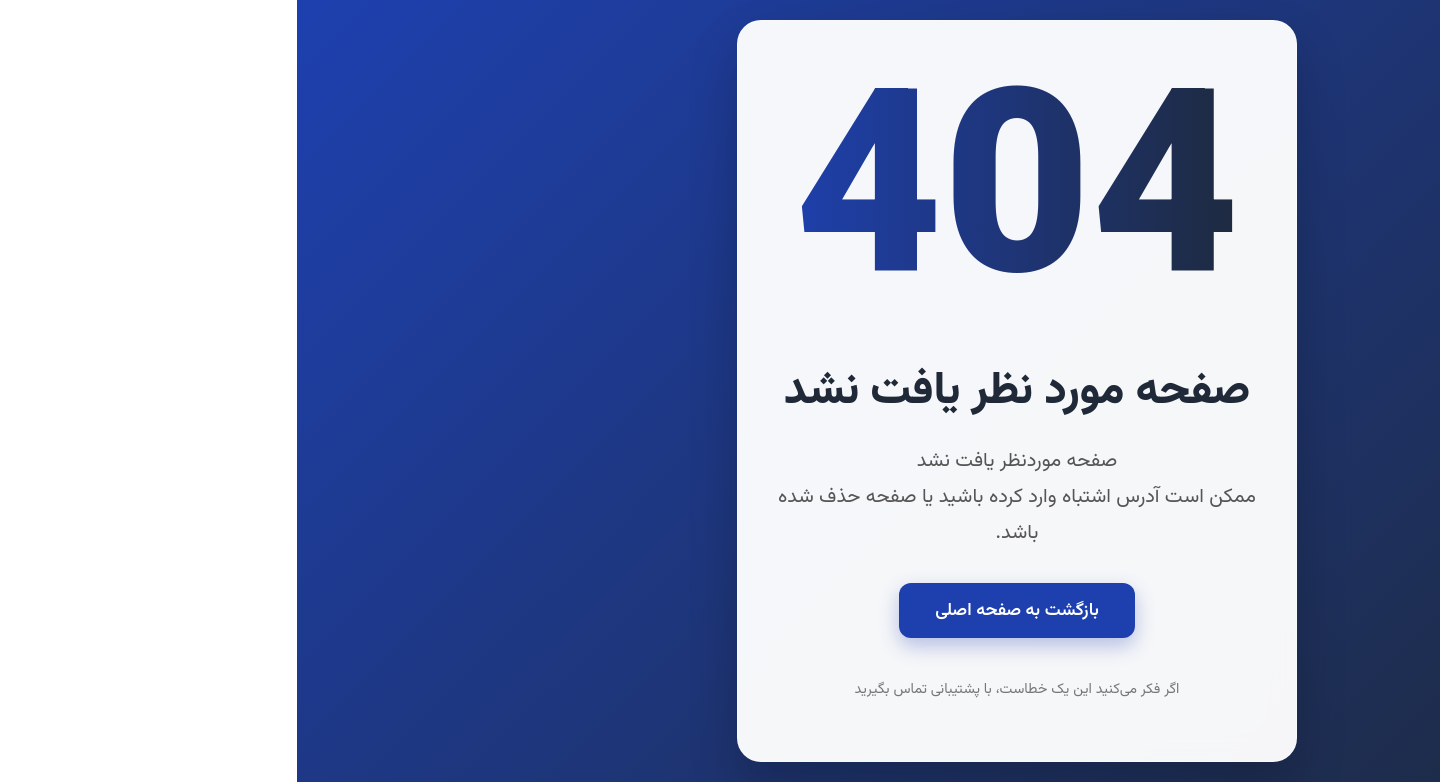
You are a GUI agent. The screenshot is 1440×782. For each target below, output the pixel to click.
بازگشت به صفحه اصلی (720, 610)
